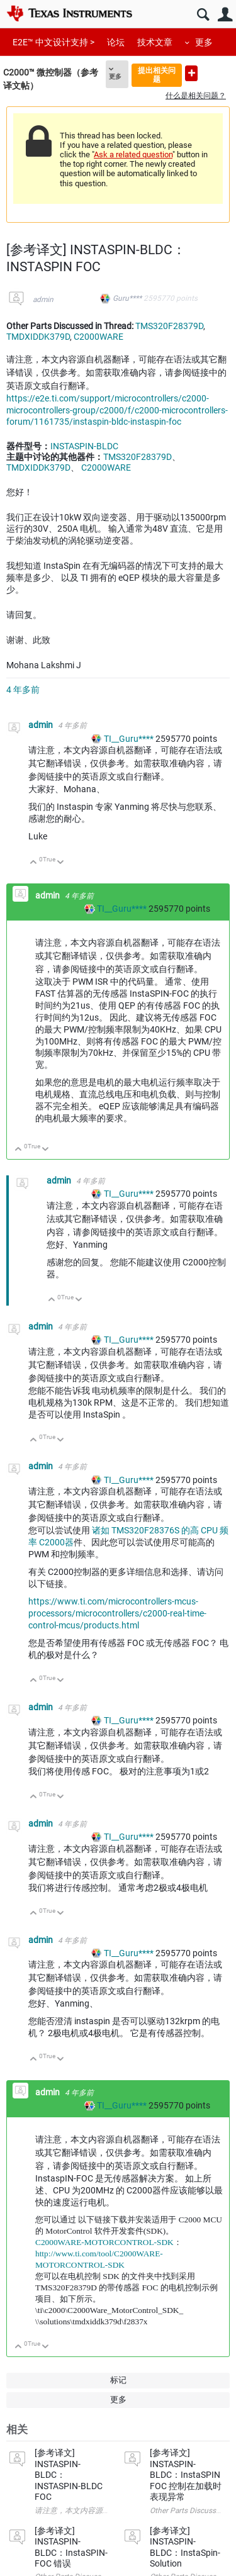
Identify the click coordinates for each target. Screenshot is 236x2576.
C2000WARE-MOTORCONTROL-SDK (104, 2242)
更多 (204, 42)
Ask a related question (133, 154)
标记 (118, 2380)
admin (43, 299)
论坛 (116, 42)
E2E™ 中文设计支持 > (53, 42)
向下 (60, 863)
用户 (225, 15)
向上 (33, 863)
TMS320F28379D (169, 326)
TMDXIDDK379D (38, 337)
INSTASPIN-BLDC (84, 446)
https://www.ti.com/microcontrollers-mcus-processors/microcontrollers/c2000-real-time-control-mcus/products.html (117, 1613)
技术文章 (154, 42)
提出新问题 (191, 73)
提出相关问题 (157, 74)
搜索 (203, 15)
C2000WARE (98, 337)
